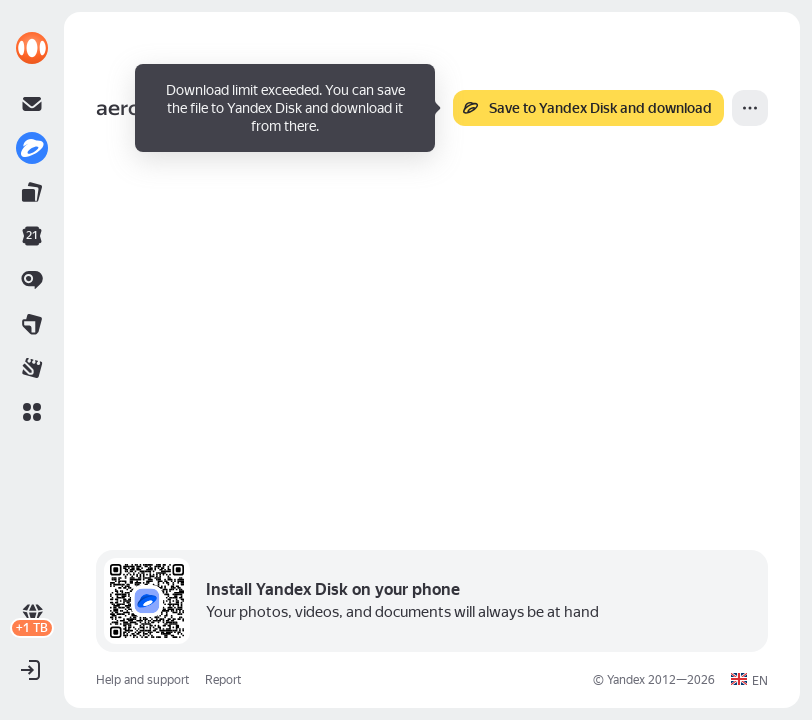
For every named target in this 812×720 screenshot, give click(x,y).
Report (223, 680)
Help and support (142, 680)
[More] (750, 108)
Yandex (626, 680)
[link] (32, 48)
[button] (32, 412)
